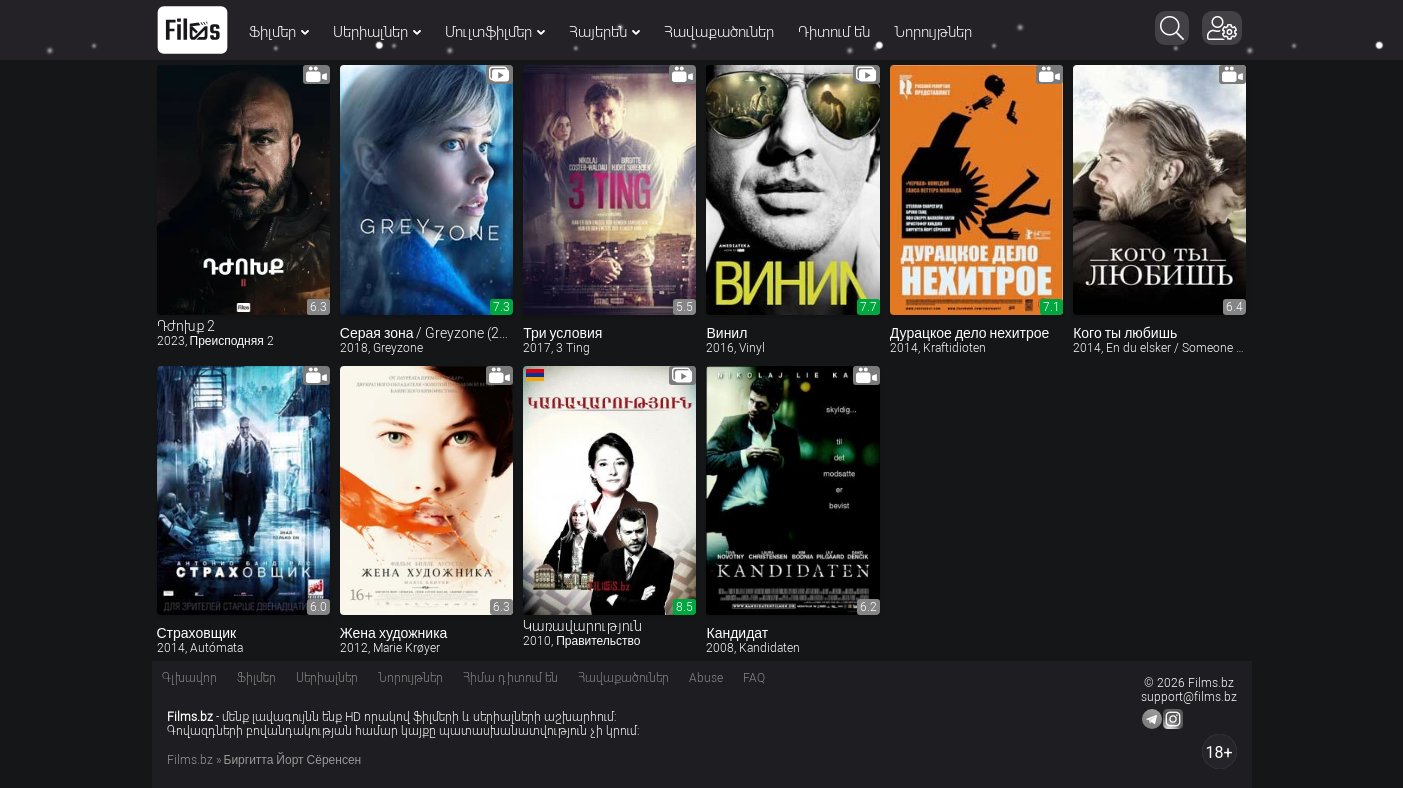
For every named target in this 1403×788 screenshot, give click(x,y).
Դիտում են (834, 32)
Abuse (706, 678)
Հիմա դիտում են (510, 678)
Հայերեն (604, 32)
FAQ (754, 678)
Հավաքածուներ (719, 32)
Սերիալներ (377, 32)
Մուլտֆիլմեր (495, 32)
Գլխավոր (189, 678)
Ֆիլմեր (279, 32)
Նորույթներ (933, 32)
